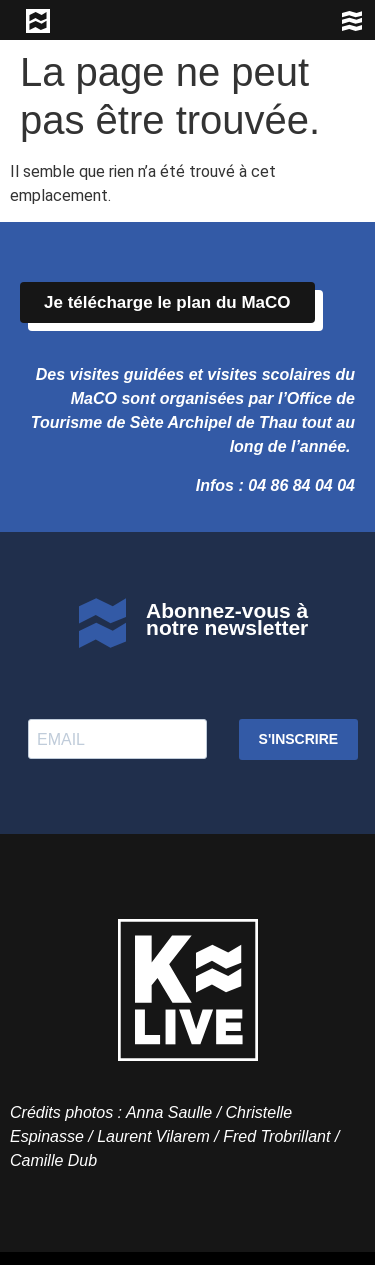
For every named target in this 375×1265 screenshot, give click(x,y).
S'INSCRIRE (299, 739)
